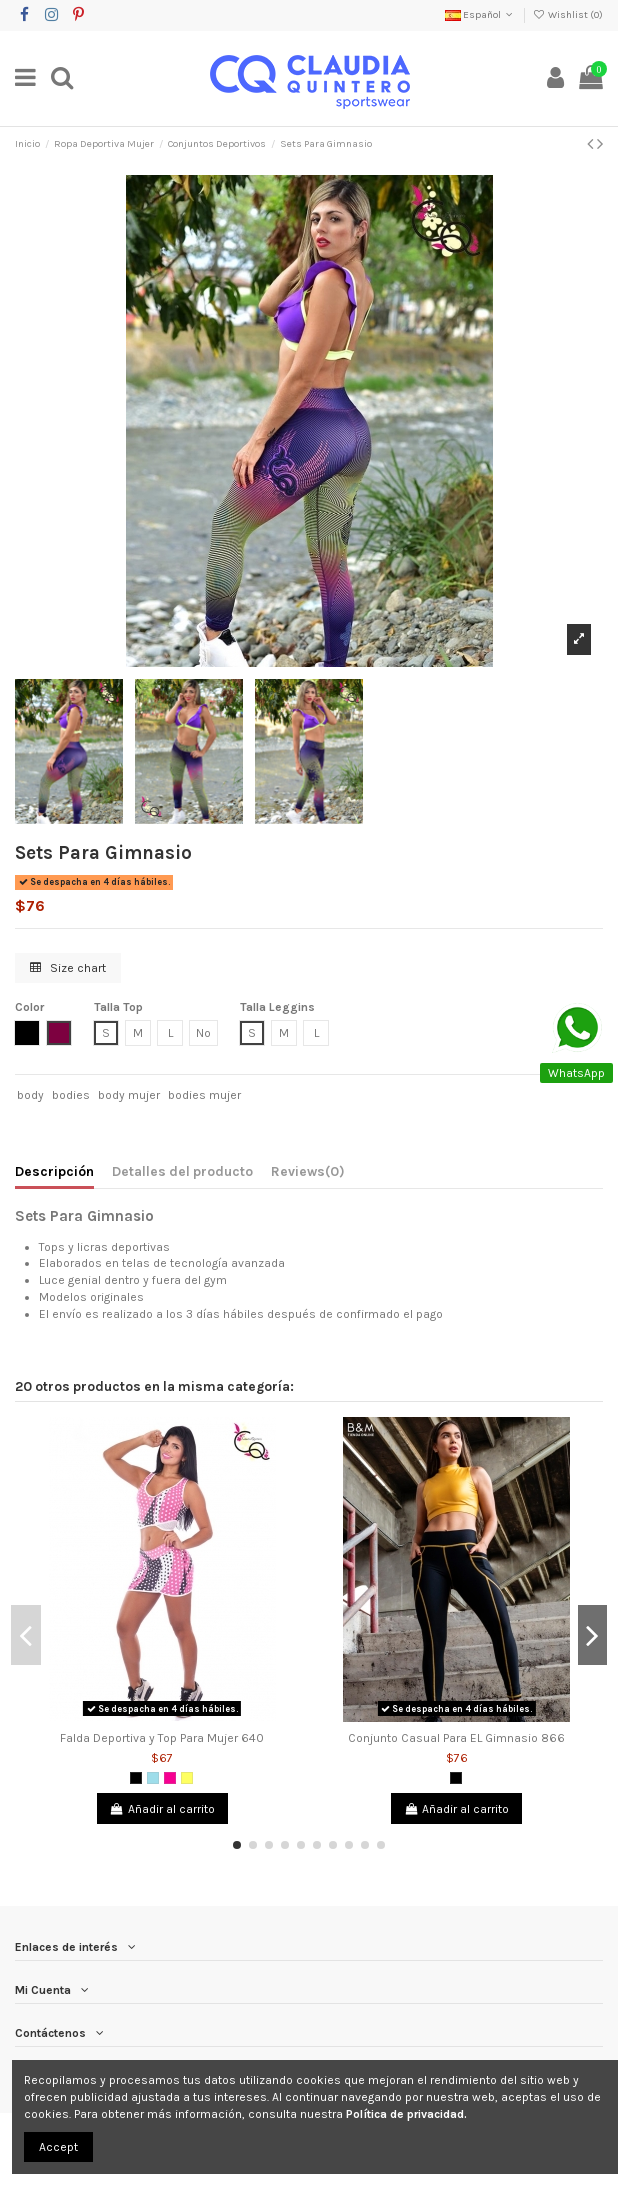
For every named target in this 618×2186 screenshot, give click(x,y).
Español (480, 15)
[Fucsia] (170, 1778)
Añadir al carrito (162, 1809)
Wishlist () (568, 15)
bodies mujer (204, 1095)
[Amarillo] (187, 1778)
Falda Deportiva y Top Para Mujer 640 (162, 1738)
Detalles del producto (182, 1171)
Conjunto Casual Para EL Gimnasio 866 (456, 1738)
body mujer (129, 1095)
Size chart (68, 968)
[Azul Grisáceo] (153, 1778)
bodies (71, 1095)
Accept (58, 2147)
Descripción (54, 1171)
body (30, 1095)
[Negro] (136, 1778)
